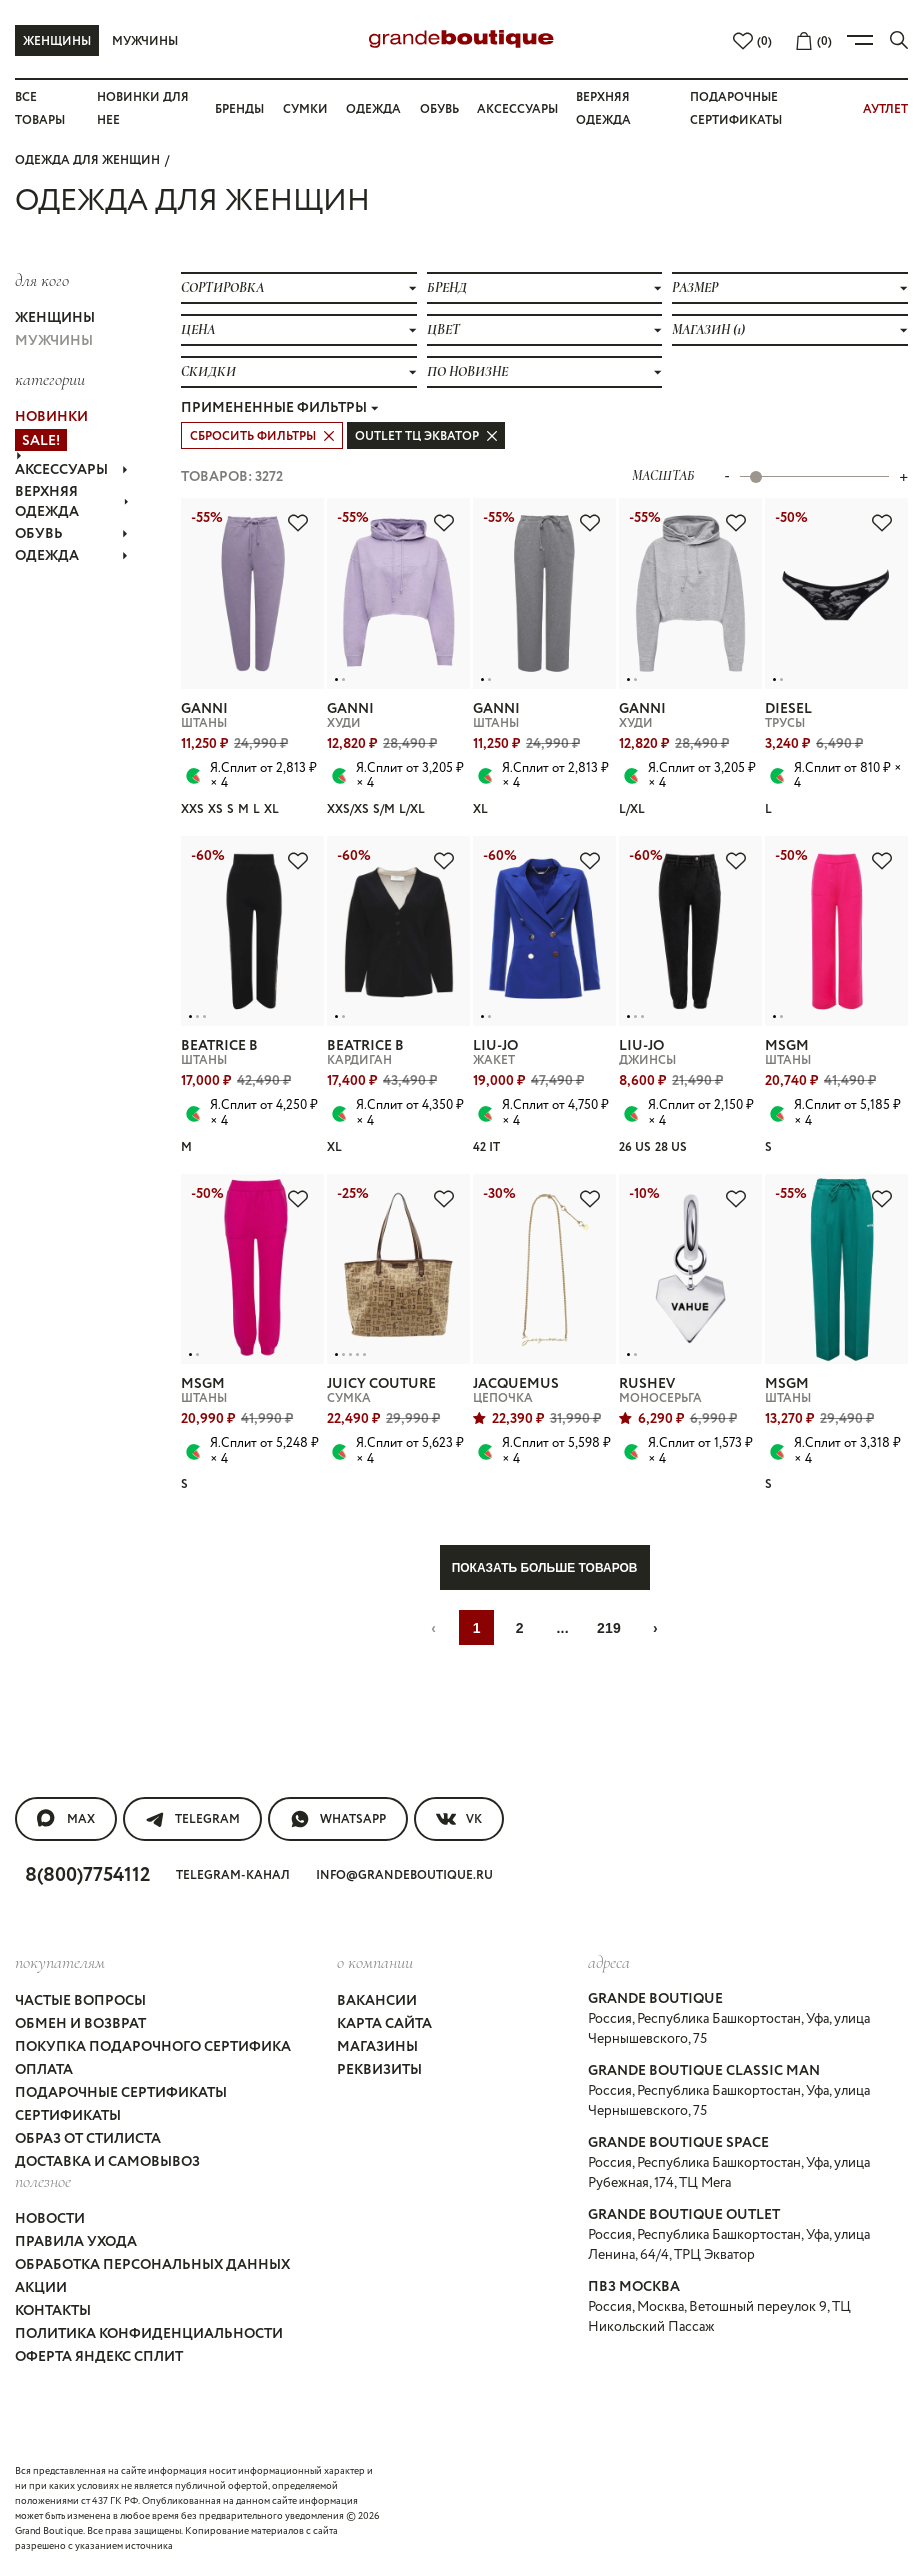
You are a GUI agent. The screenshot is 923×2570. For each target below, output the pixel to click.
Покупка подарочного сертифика (153, 2047)
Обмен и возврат (80, 2024)
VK (459, 1819)
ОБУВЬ (71, 534)
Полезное (43, 2181)
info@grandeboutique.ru (404, 1875)
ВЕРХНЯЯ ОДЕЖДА (72, 502)
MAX (66, 1819)
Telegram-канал (233, 1875)
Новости (50, 2219)
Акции (41, 2288)
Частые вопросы (80, 2001)
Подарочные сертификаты (121, 2093)
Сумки (305, 109)
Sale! (41, 441)
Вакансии (377, 2001)
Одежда (373, 109)
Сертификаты (68, 2116)
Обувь (439, 109)
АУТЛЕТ (885, 109)
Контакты (53, 2311)
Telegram (192, 1819)
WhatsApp (338, 1819)
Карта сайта (384, 2024)
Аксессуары (517, 109)
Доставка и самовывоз (107, 2162)
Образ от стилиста (88, 2139)
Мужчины (145, 41)
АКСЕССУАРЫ (71, 470)
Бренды (239, 109)
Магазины (377, 2047)
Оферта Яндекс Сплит (99, 2357)
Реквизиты (379, 2070)
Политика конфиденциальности (149, 2334)
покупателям (60, 1962)
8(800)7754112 (87, 1875)
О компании (375, 1962)
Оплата (44, 2070)
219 (609, 1628)
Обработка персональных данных (152, 2265)
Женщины (57, 41)
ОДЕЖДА (71, 556)
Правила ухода (76, 2242)
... (562, 1628)
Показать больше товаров (545, 1568)
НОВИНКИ (51, 417)
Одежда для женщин (87, 160)
